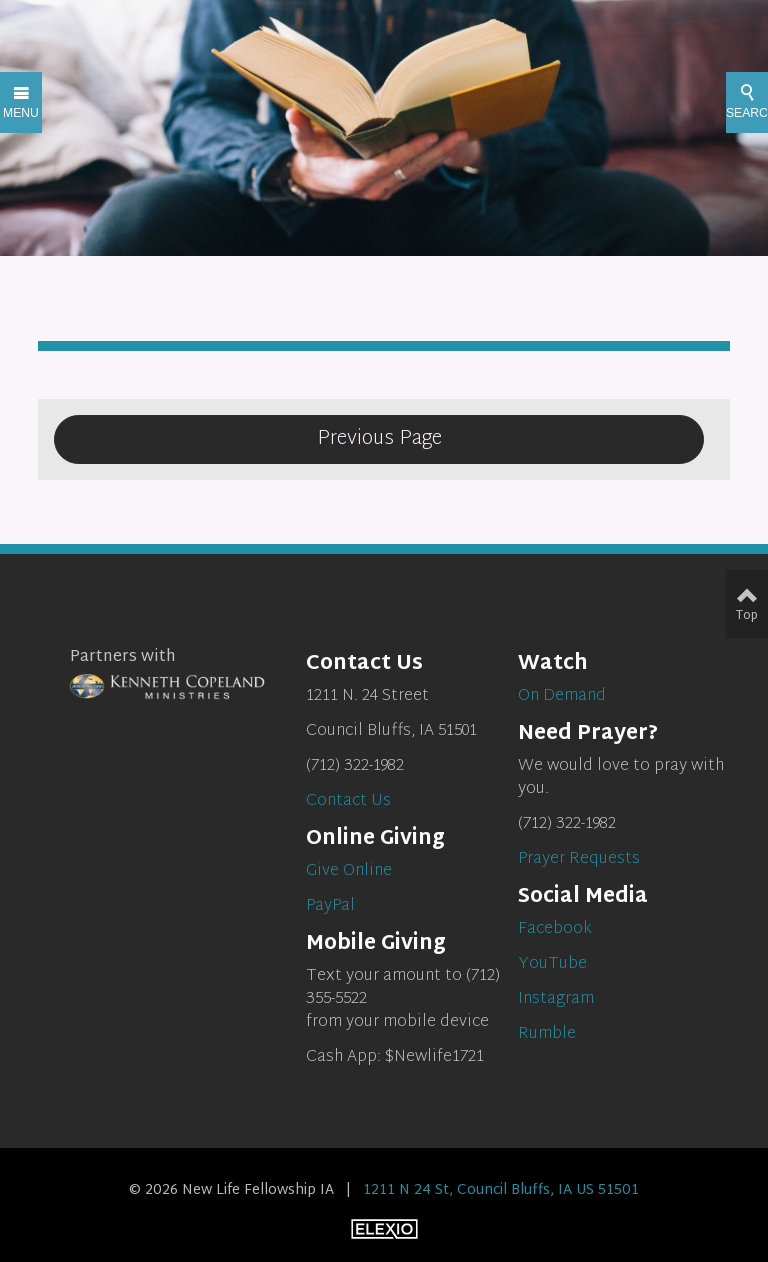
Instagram (556, 999)
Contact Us (348, 801)
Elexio (384, 1229)
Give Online (349, 871)
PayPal (330, 906)
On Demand (562, 696)
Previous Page (379, 439)
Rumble (547, 1034)
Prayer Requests (579, 859)
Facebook (555, 929)
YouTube (552, 964)
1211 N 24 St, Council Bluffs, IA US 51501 (501, 1190)
